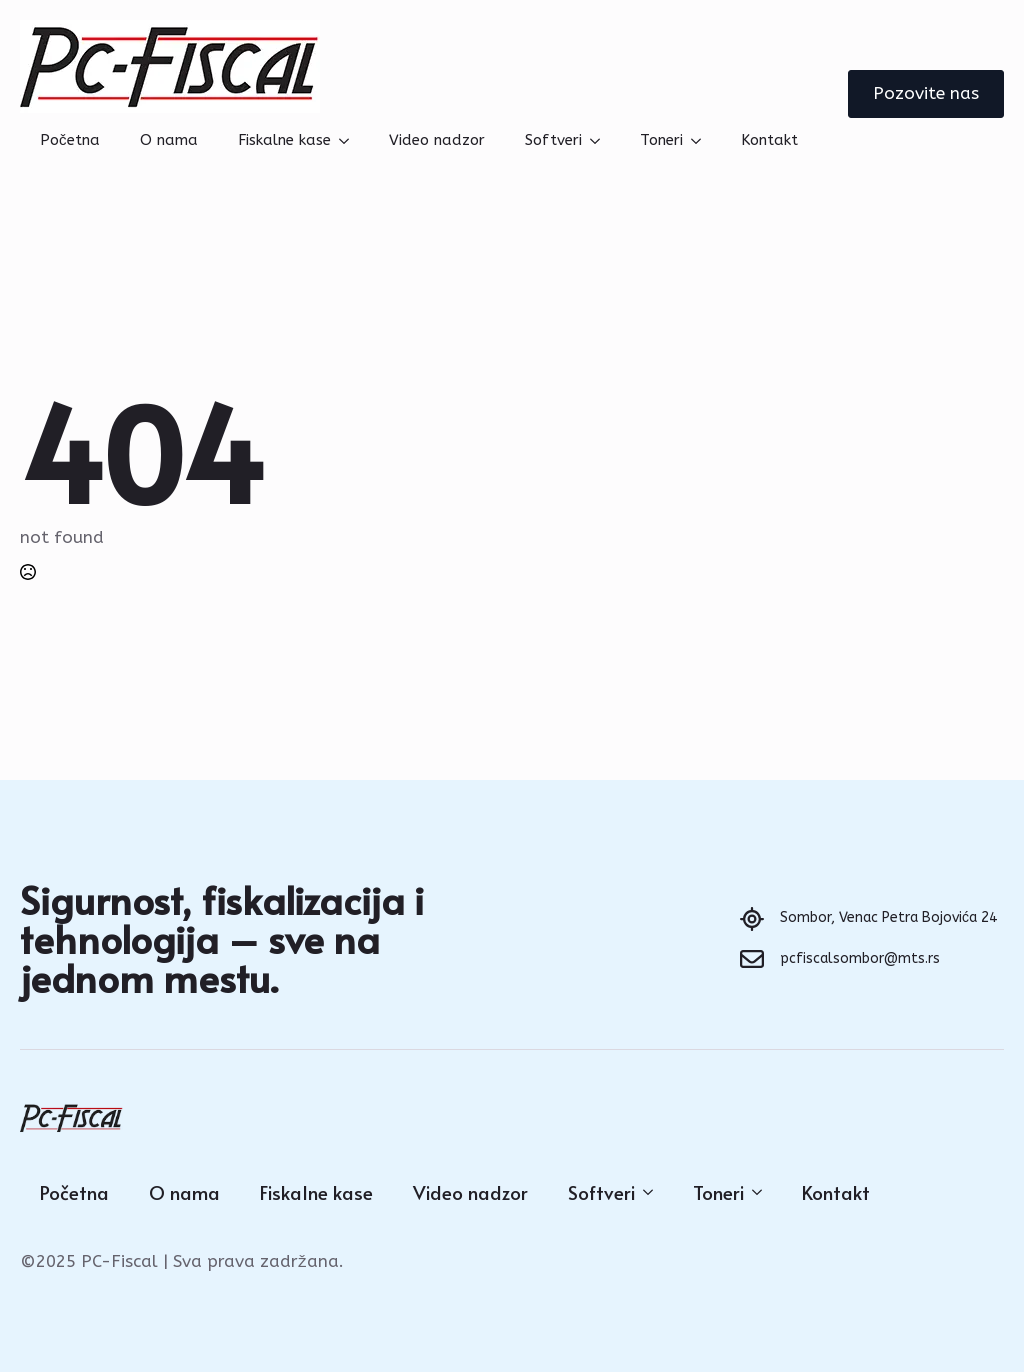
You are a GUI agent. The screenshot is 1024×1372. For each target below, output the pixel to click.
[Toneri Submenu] (702, 140)
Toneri (661, 140)
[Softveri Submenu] (601, 140)
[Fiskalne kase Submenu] (350, 140)
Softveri (553, 140)
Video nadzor (437, 140)
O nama (169, 140)
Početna (70, 140)
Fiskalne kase (284, 140)
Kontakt (769, 140)
